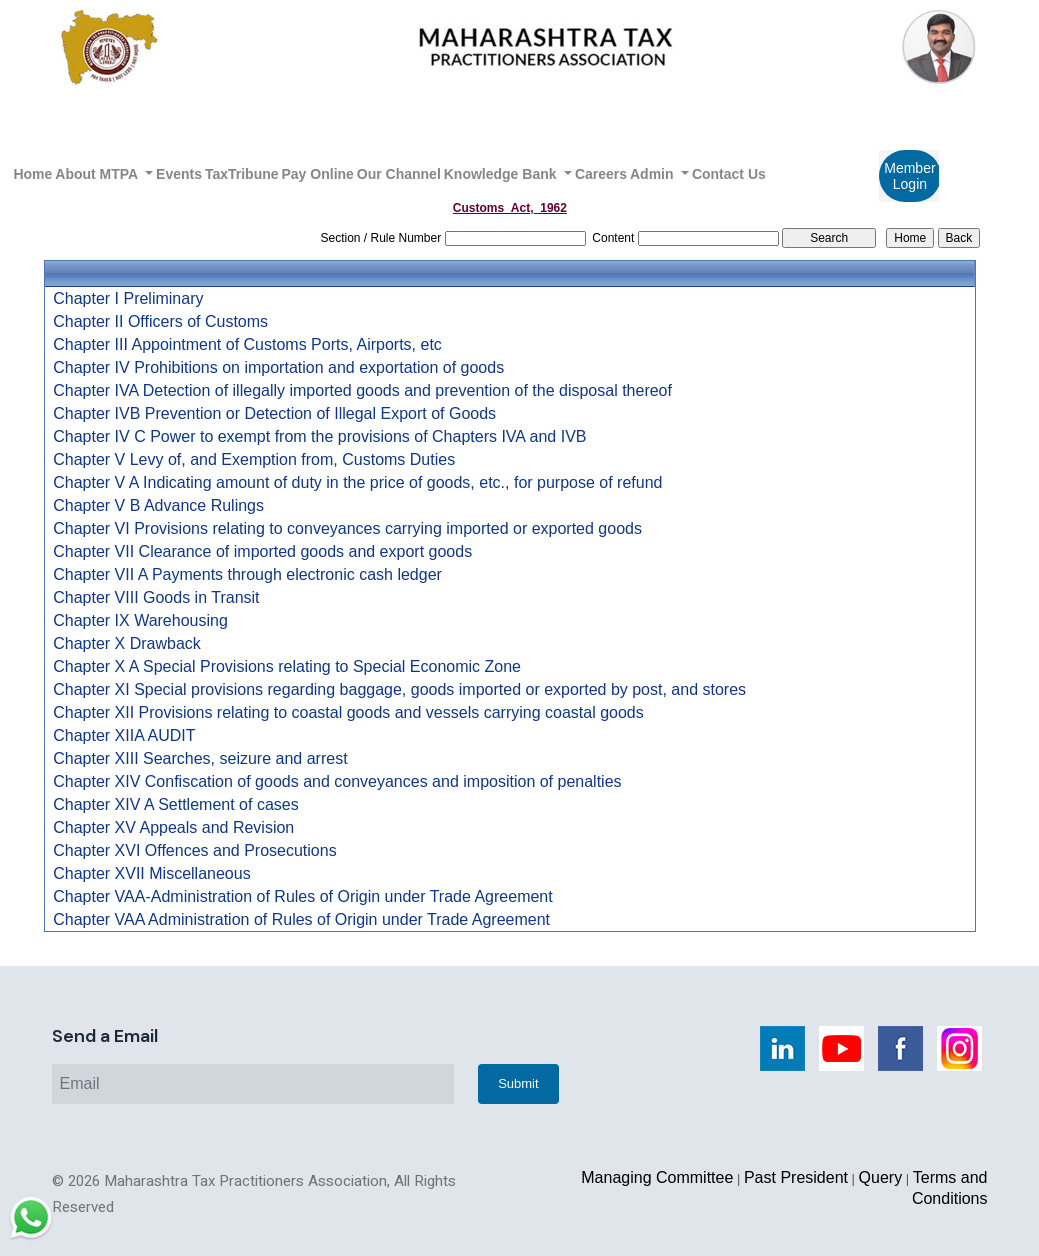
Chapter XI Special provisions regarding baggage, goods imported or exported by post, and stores (399, 690)
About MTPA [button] (98, 174)
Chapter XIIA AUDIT (124, 736)
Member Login (909, 176)
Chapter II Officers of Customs (160, 322)
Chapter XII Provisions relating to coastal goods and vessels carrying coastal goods (348, 713)
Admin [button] (653, 174)
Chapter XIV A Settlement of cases (175, 805)
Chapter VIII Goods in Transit (156, 598)
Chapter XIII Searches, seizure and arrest (200, 759)
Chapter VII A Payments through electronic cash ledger (247, 575)
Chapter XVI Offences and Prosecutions (194, 851)
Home (32, 174)
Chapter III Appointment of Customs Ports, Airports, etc (247, 345)
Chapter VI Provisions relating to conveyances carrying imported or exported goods (347, 529)
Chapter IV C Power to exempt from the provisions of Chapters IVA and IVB (319, 437)
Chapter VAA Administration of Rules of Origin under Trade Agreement (301, 920)
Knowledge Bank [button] (502, 174)
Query (881, 1177)
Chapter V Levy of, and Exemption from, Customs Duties (254, 460)
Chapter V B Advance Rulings (158, 506)
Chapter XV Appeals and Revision (173, 828)
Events (179, 174)
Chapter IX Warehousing (140, 621)
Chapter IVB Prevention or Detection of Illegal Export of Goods (274, 414)
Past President (796, 1177)
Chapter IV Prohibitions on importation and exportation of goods (278, 368)
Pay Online (318, 174)
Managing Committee (657, 1177)
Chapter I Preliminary (128, 299)
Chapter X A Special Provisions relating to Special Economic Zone (287, 667)
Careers (601, 174)
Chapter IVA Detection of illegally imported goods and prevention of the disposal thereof (362, 391)
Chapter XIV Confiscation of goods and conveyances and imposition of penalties (337, 782)
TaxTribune (242, 174)
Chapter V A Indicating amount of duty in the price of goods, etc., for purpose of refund (357, 483)
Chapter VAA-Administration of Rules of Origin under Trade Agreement (303, 897)
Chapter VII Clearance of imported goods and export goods (262, 552)
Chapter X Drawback (127, 644)
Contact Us (729, 174)
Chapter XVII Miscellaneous (151, 874)
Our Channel (399, 174)
